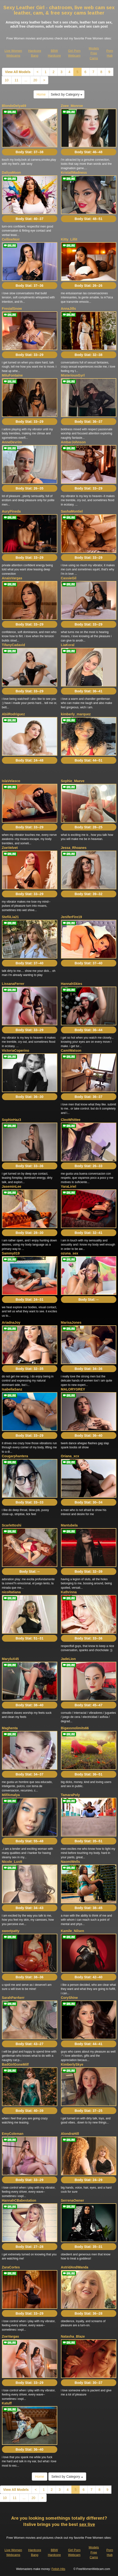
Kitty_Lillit (69, 239)
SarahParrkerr (13, 1998)
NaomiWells (70, 1862)
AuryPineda (11, 511)
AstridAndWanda (74, 2267)
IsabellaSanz (12, 1389)
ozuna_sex (69, 1253)
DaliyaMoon (11, 172)
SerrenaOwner (72, 2200)
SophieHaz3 (11, 1120)
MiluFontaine (12, 375)
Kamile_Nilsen (72, 1931)
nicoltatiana (11, 1592)
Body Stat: (29, 152)
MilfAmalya (11, 1795)
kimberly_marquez (76, 714)
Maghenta (10, 1728)
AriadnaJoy (11, 1322)
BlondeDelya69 (14, 106)
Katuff (7, 2403)
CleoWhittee (71, 1120)
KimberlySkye (72, 2064)
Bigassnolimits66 (75, 1728)
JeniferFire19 (71, 917)
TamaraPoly (70, 1795)
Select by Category (66, 94)
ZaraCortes (11, 2267)
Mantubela (69, 1525)
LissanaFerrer (13, 984)
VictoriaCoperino (15, 1050)
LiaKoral (68, 645)
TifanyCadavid (13, 645)
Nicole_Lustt (12, 1862)
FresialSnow (12, 308)
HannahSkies (71, 984)
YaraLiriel (68, 1186)
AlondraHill (70, 2134)
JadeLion (68, 1659)
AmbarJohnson (73, 442)
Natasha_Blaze (73, 2336)
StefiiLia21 (10, 917)
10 (7, 80)
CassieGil (68, 578)
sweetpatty (10, 1931)
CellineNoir (11, 239)
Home (41, 94)
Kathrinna (69, 1592)
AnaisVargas (12, 578)
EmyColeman (13, 2134)
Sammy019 (11, 1253)
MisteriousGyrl (73, 375)
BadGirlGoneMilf (15, 2064)
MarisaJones (71, 1322)
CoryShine (69, 1998)
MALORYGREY (73, 1389)
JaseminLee (11, 1186)
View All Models (18, 72)
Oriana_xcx (70, 1456)
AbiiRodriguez (13, 714)
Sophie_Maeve (72, 781)
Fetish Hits (58, 2569)
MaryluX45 (10, 1659)
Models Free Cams (94, 53)
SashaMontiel (72, 511)
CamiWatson (71, 1050)
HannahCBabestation (19, 2200)
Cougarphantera (15, 1456)
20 (35, 80)
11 (16, 80)
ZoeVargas (10, 2336)
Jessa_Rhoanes (74, 848)
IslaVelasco (11, 781)
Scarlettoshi (11, 1525)
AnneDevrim (12, 442)
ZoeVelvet (10, 848)
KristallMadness (74, 172)
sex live (87, 2524)
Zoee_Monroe (72, 106)
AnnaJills (68, 308)
